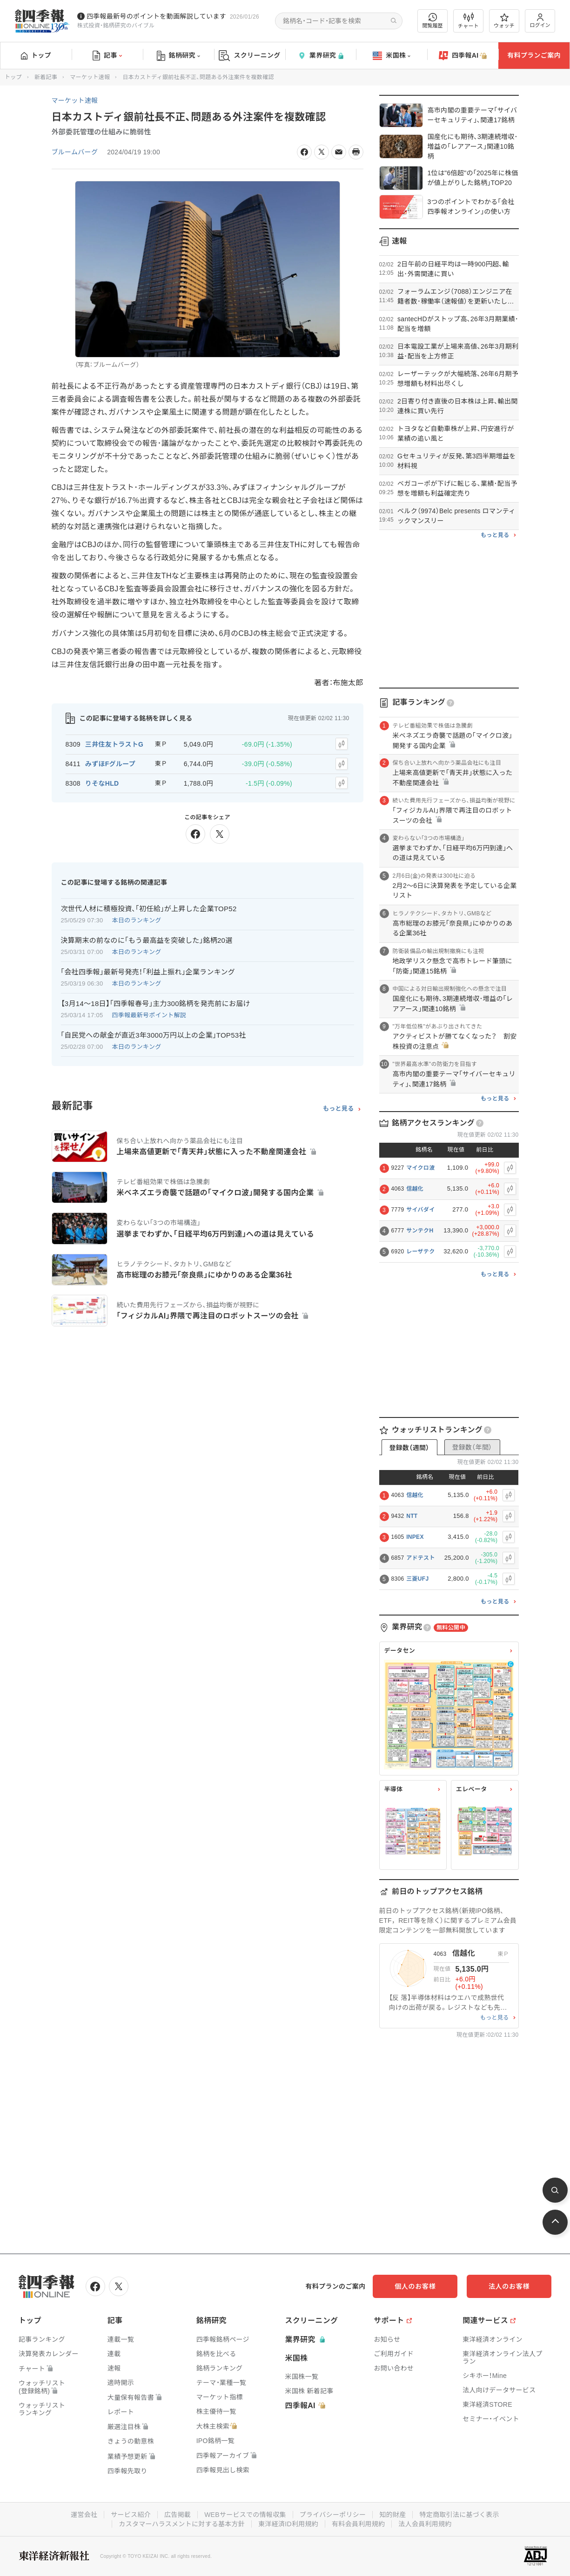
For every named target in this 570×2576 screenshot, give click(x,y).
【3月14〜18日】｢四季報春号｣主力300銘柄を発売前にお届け (155, 1003)
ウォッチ (504, 20)
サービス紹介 (131, 2514)
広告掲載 (177, 2514)
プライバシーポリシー (333, 2514)
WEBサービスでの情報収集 (245, 2514)
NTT (411, 1516)
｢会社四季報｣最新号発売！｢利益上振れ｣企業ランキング (148, 972)
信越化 (414, 1188)
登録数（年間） (472, 1447)
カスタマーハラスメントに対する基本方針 (182, 2524)
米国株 (391, 56)
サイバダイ (420, 1209)
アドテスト (420, 1558)
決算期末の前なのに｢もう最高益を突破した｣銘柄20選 (147, 940)
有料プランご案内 (533, 55)
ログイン (540, 20)
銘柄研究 (178, 56)
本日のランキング (136, 920)
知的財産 (392, 2514)
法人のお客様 (509, 2286)
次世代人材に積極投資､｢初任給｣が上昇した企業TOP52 (149, 909)
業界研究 (320, 55)
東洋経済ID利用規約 (288, 2524)
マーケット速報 (90, 77)
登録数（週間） (409, 1447)
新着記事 (45, 77)
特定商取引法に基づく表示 (460, 2514)
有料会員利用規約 (358, 2524)
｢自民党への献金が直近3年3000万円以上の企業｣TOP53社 (153, 1035)
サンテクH (419, 1230)
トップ (36, 55)
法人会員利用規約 (425, 2524)
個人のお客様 (416, 2286)
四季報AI (463, 55)
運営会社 (84, 2514)
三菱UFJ (417, 1579)
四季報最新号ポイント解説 (149, 1015)
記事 (107, 56)
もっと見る (338, 1108)
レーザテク (420, 1251)
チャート (468, 21)
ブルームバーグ (75, 152)
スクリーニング (250, 55)
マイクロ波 (420, 1168)
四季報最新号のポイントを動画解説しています (156, 16)
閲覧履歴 (432, 20)
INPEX (415, 1537)
